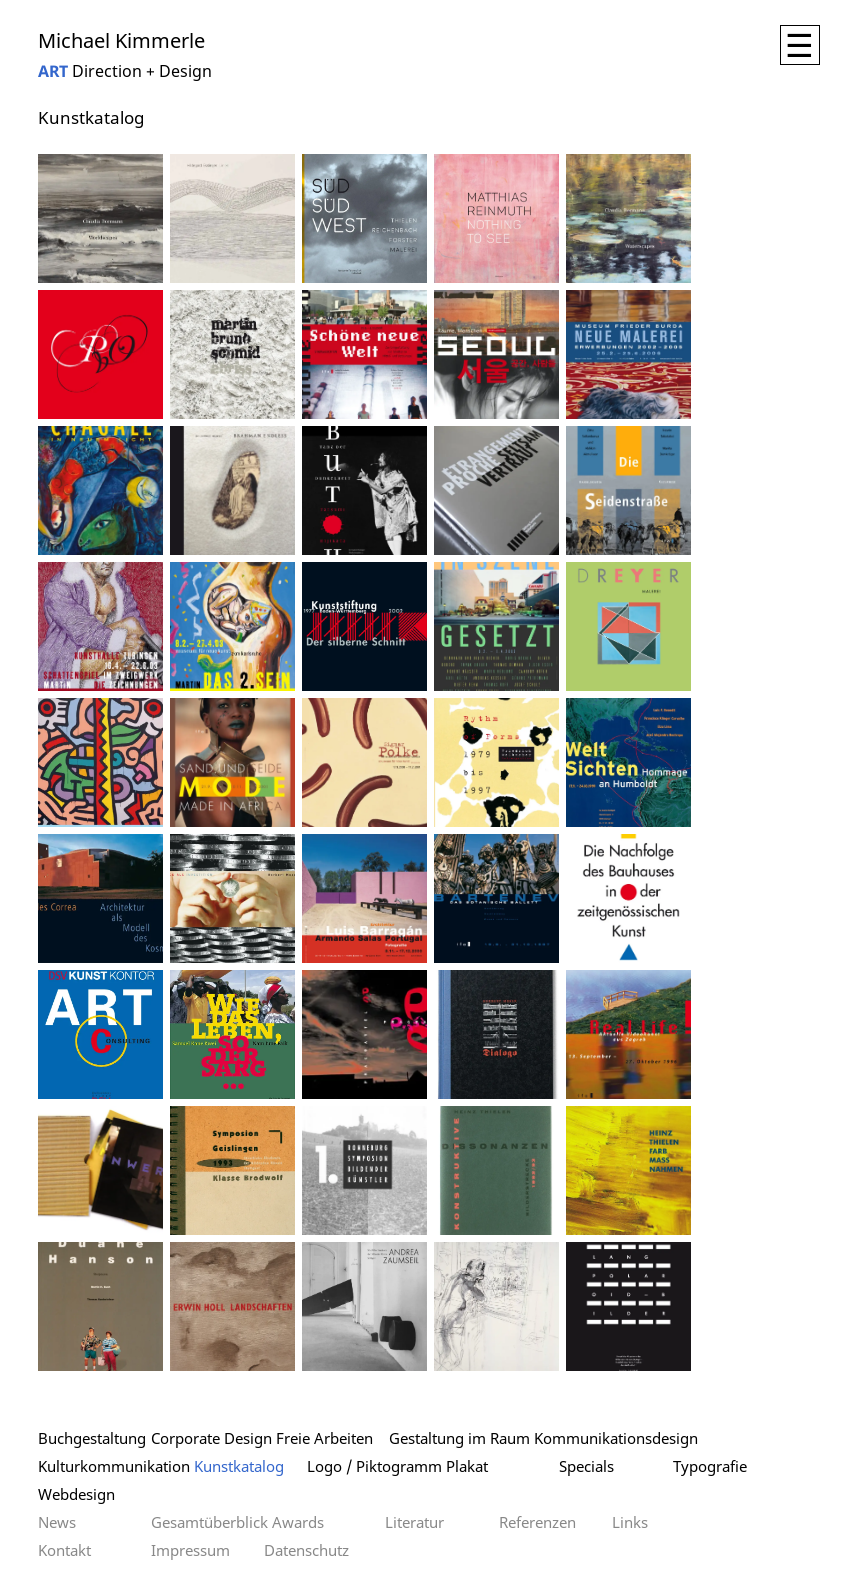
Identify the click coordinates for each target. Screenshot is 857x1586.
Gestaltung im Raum (459, 1438)
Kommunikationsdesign (616, 1438)
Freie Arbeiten (324, 1438)
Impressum (190, 1550)
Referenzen (537, 1522)
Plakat (467, 1466)
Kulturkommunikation (114, 1466)
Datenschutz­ (306, 1550)
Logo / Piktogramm (374, 1466)
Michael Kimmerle (121, 40)
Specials (586, 1466)
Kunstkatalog (239, 1466)
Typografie (710, 1466)
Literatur (414, 1522)
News (57, 1522)
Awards (298, 1522)
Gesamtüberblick (209, 1522)
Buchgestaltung (92, 1438)
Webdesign (76, 1494)
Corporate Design (211, 1438)
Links (630, 1522)
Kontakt (64, 1550)
